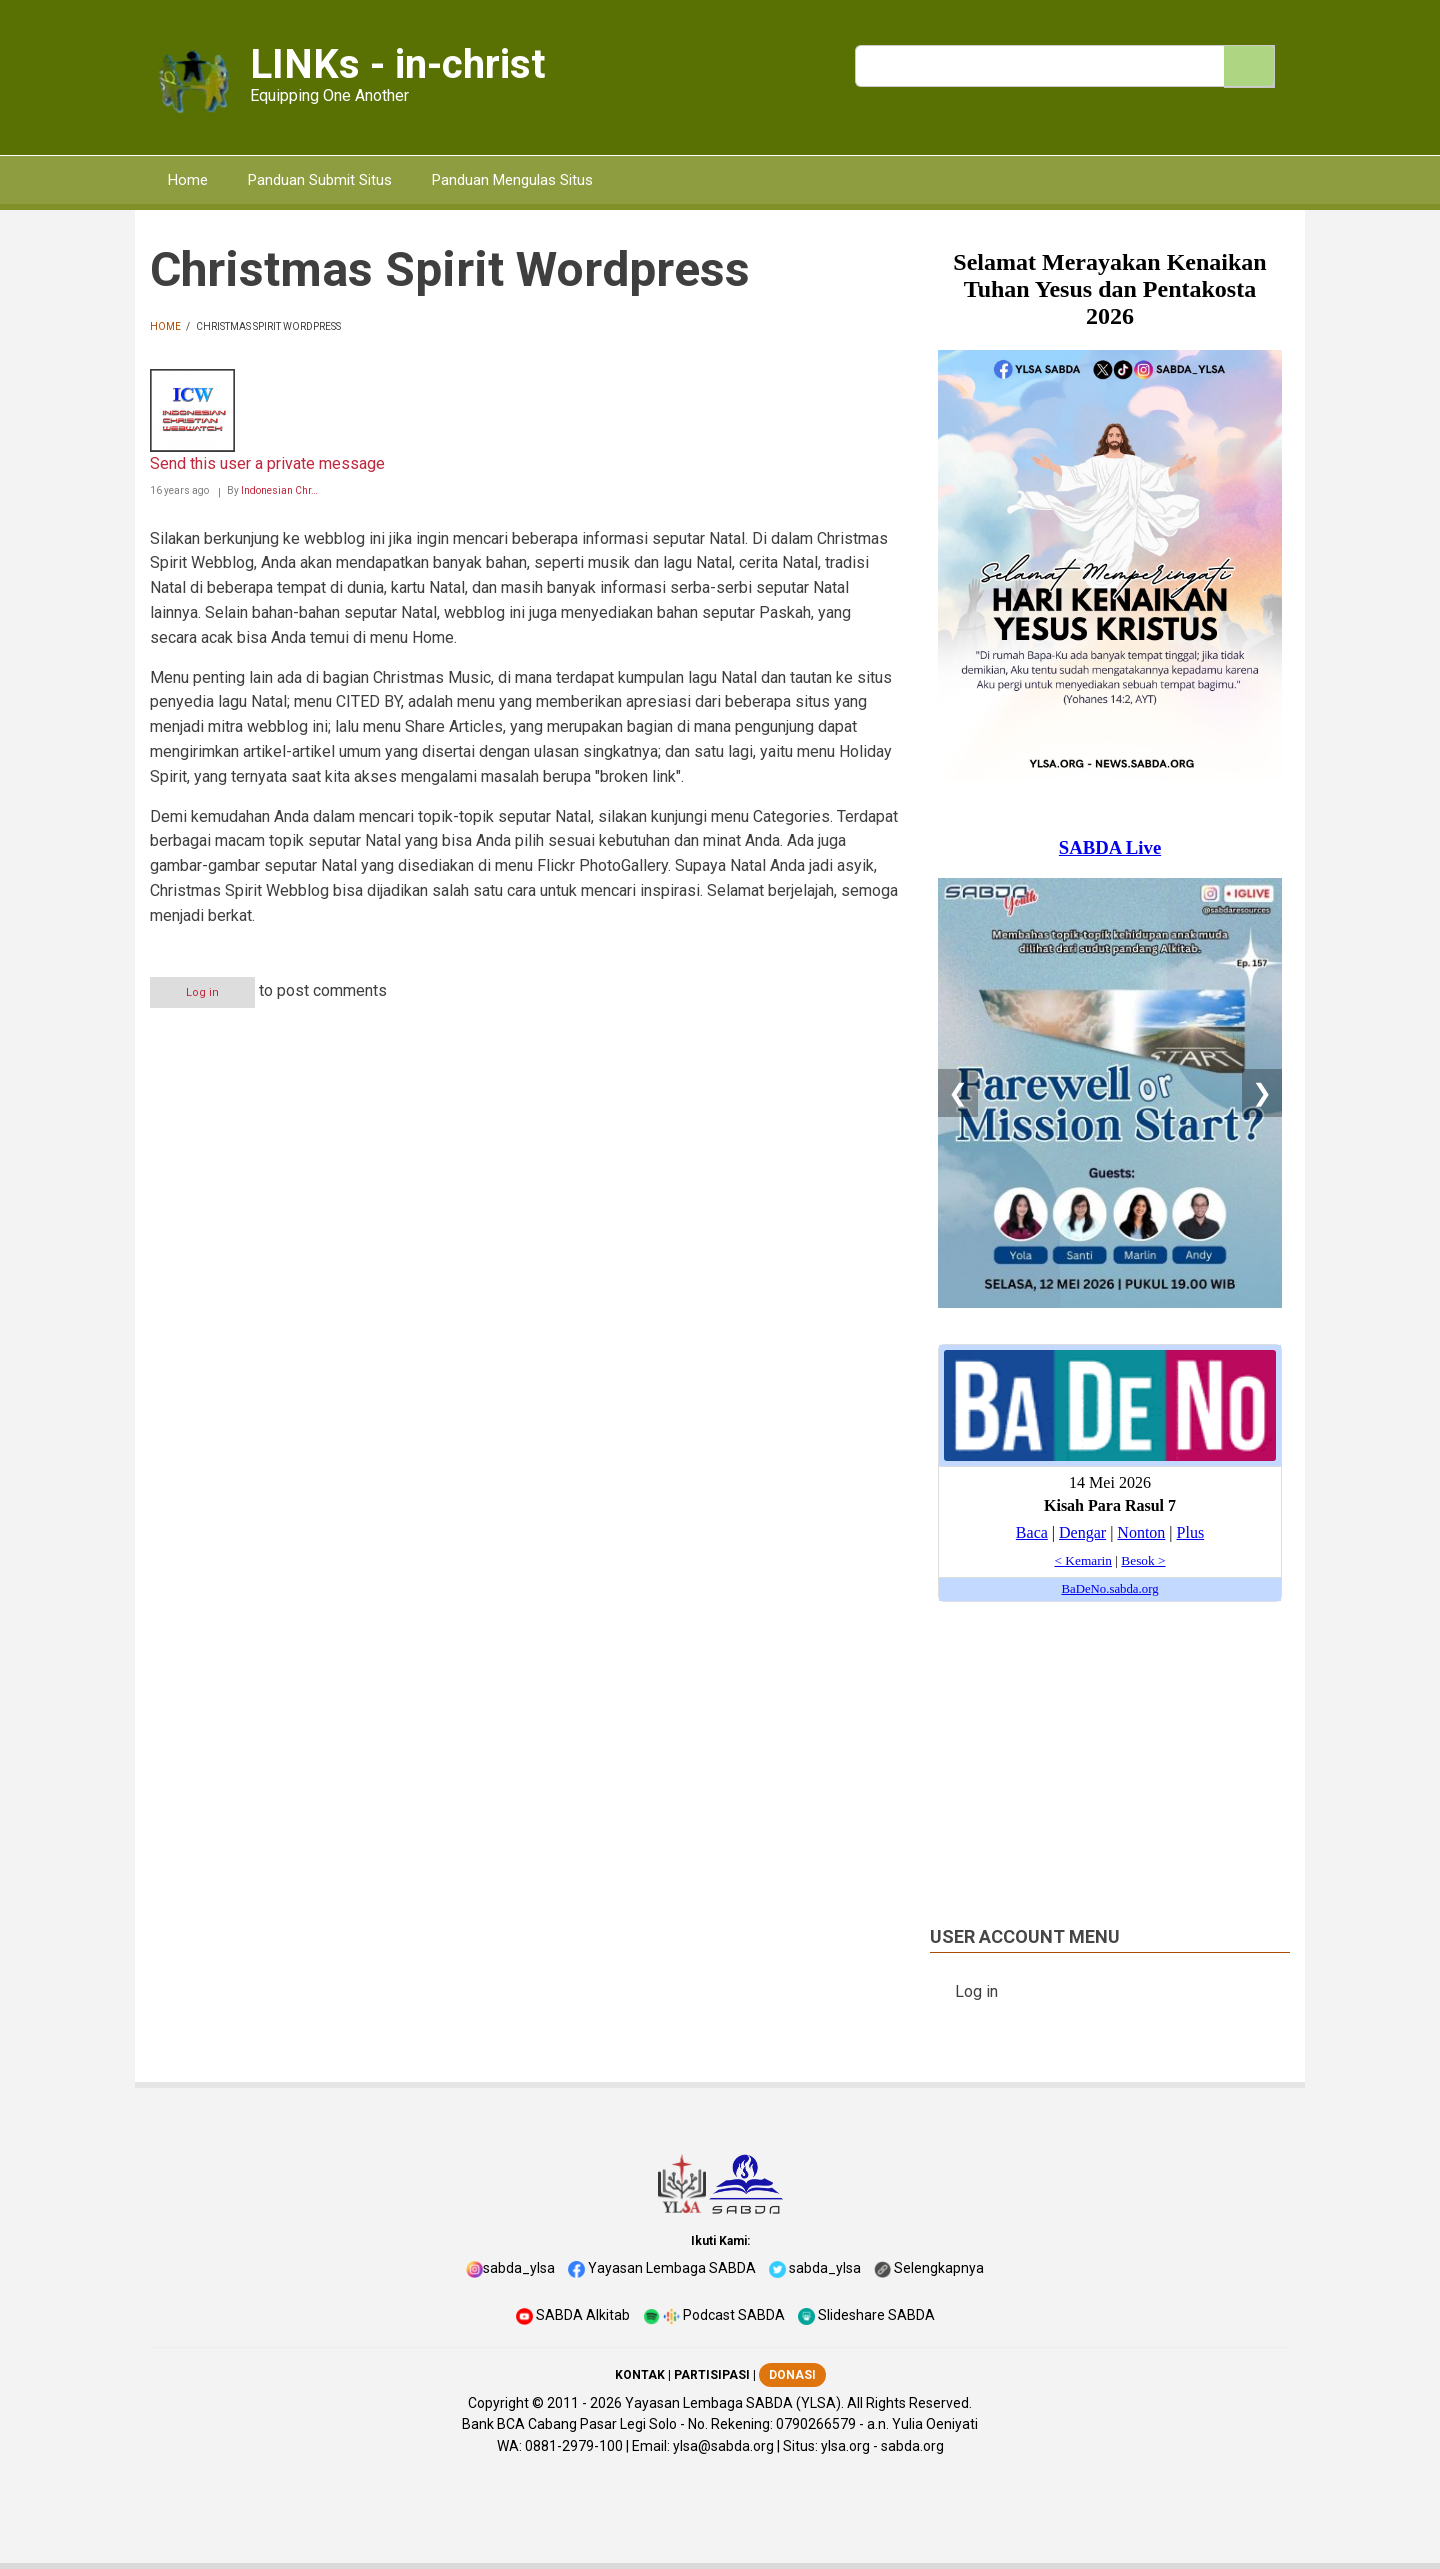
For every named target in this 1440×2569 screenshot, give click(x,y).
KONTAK (640, 2375)
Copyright (498, 2403)
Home (165, 326)
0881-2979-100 (574, 2446)
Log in (202, 992)
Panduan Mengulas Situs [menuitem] (512, 180)
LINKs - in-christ (397, 64)
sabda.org (912, 2446)
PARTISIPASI (712, 2375)
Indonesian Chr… (279, 490)
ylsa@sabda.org (723, 2446)
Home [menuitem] (188, 180)
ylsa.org (845, 2446)
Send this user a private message (267, 463)
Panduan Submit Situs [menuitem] (320, 180)
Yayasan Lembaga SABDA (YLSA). (734, 2403)
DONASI (792, 2375)
